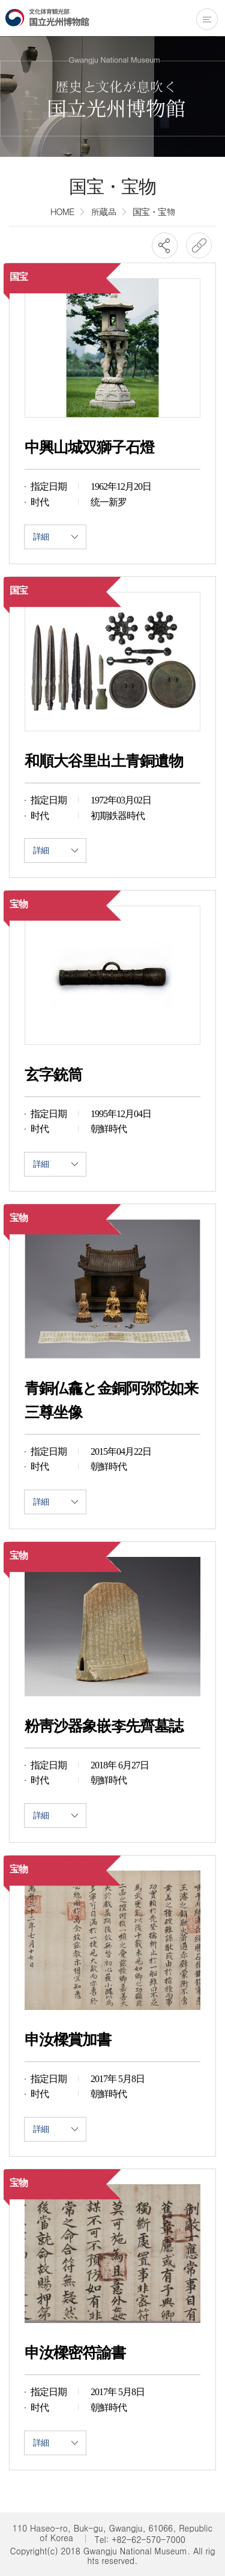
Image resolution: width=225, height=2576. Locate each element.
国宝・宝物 (154, 211)
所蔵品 (103, 211)
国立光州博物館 (47, 17)
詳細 (55, 536)
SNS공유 (165, 245)
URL (199, 245)
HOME (62, 211)
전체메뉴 (207, 19)
